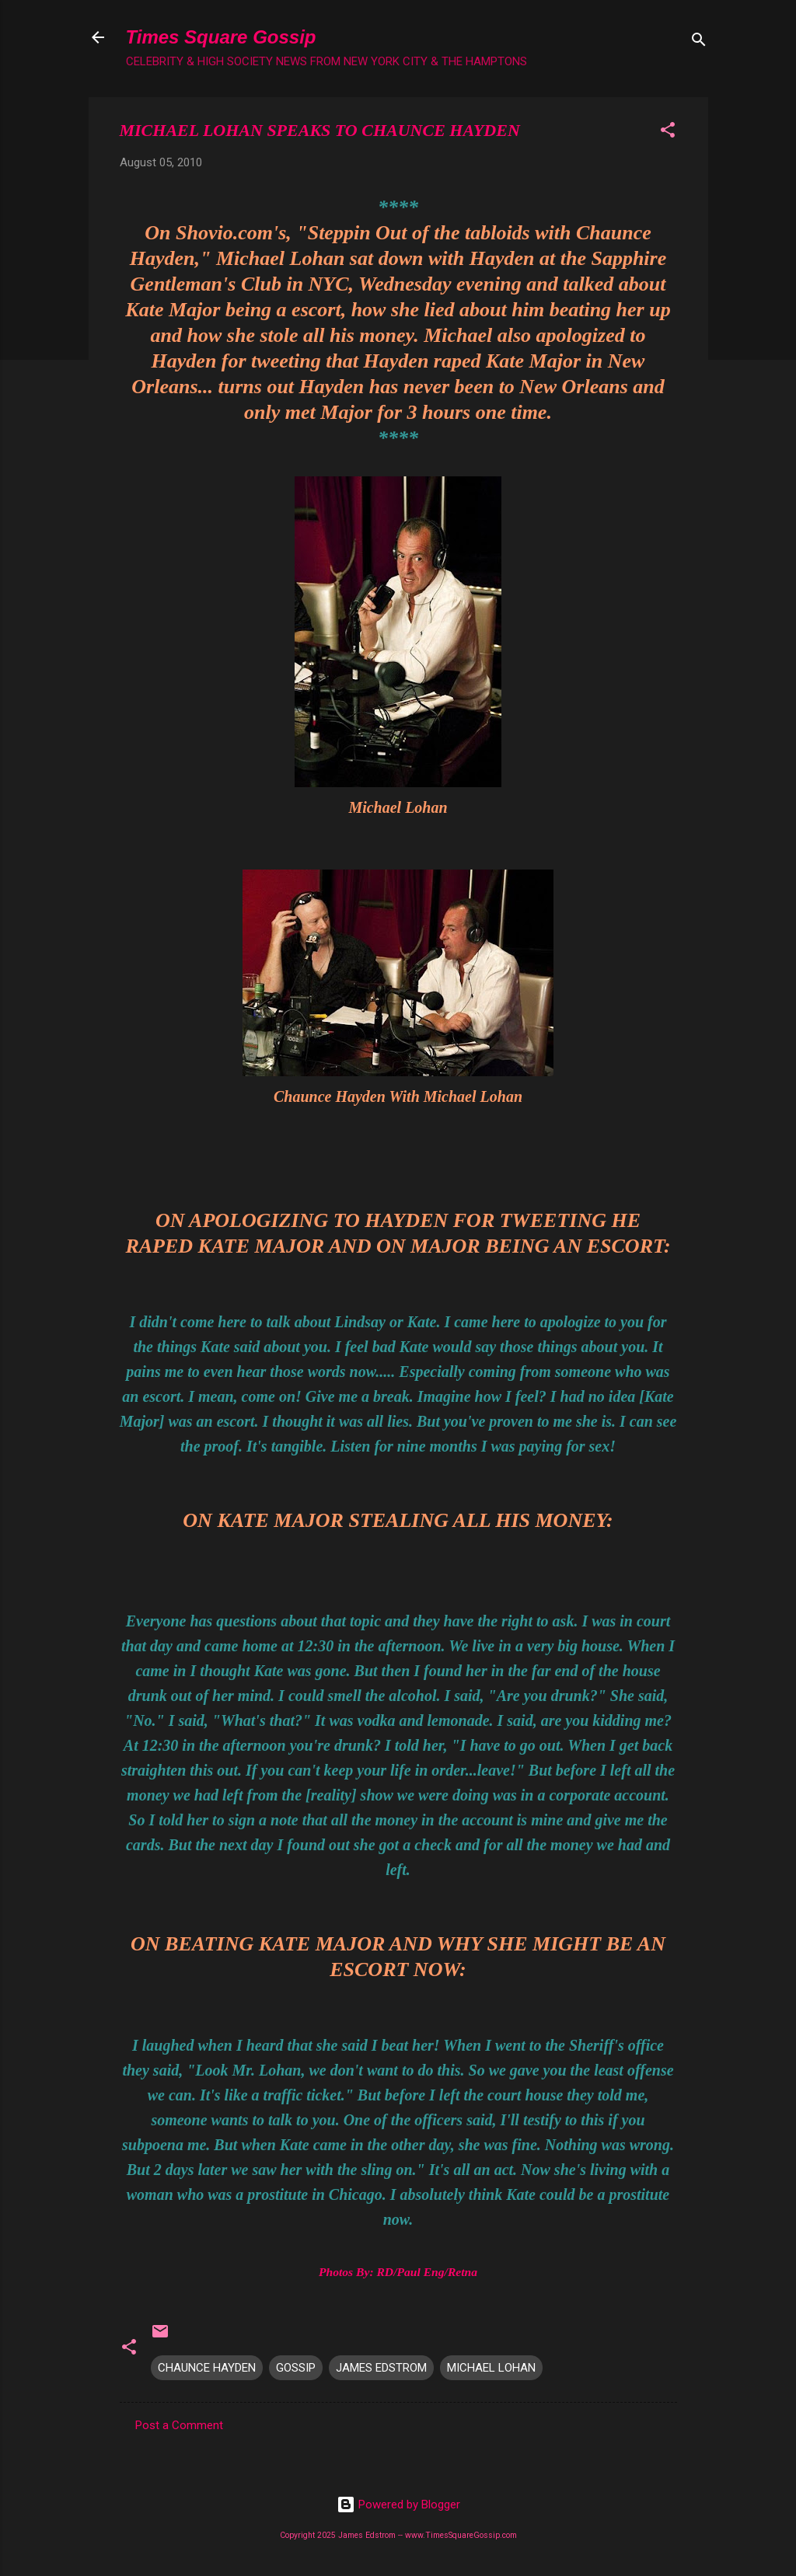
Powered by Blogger (398, 2505)
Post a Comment (179, 2425)
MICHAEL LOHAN (491, 2368)
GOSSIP (296, 2368)
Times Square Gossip (221, 36)
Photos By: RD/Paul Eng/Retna (398, 2271)
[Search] (699, 42)
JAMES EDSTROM (381, 2368)
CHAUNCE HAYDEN (207, 2368)
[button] (667, 132)
